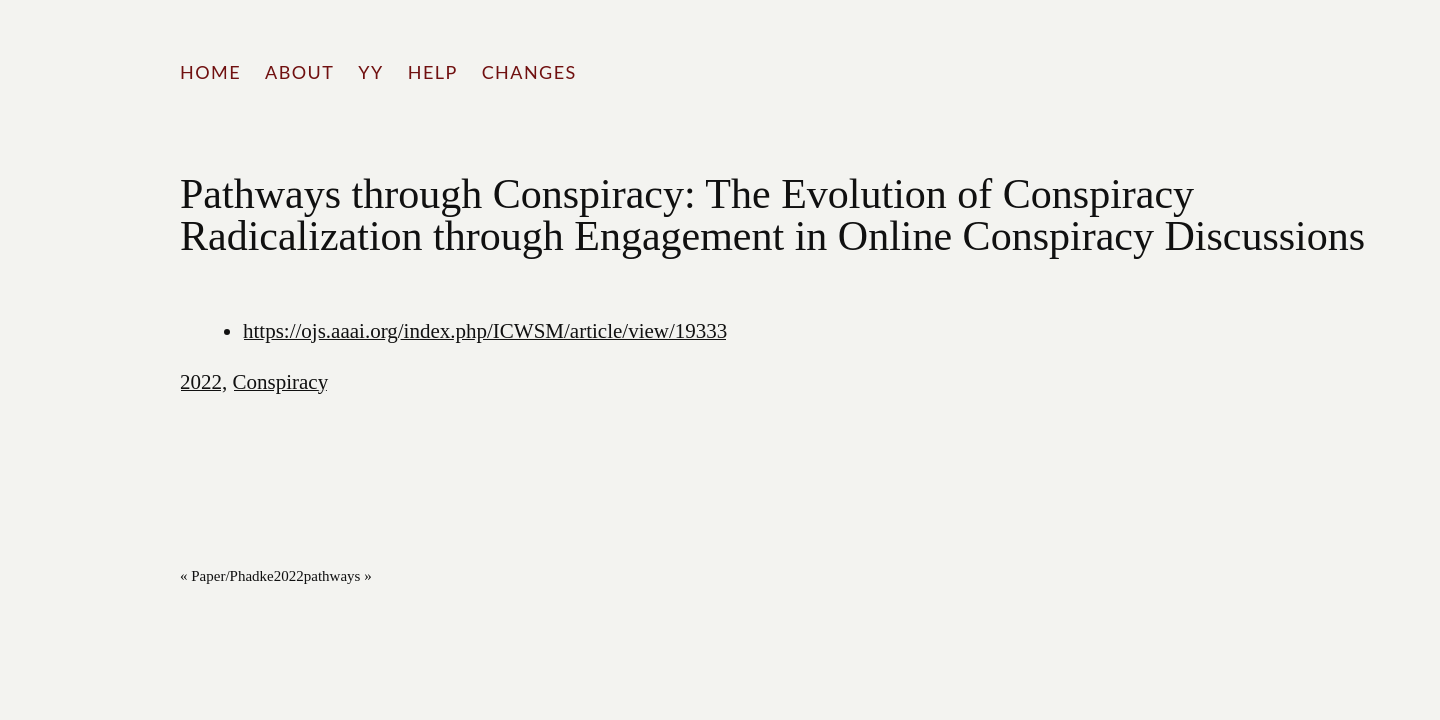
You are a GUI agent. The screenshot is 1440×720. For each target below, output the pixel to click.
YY (370, 72)
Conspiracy (281, 382)
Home (210, 72)
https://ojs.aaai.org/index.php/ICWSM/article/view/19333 (485, 331)
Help (433, 72)
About (299, 72)
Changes (529, 72)
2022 (201, 382)
